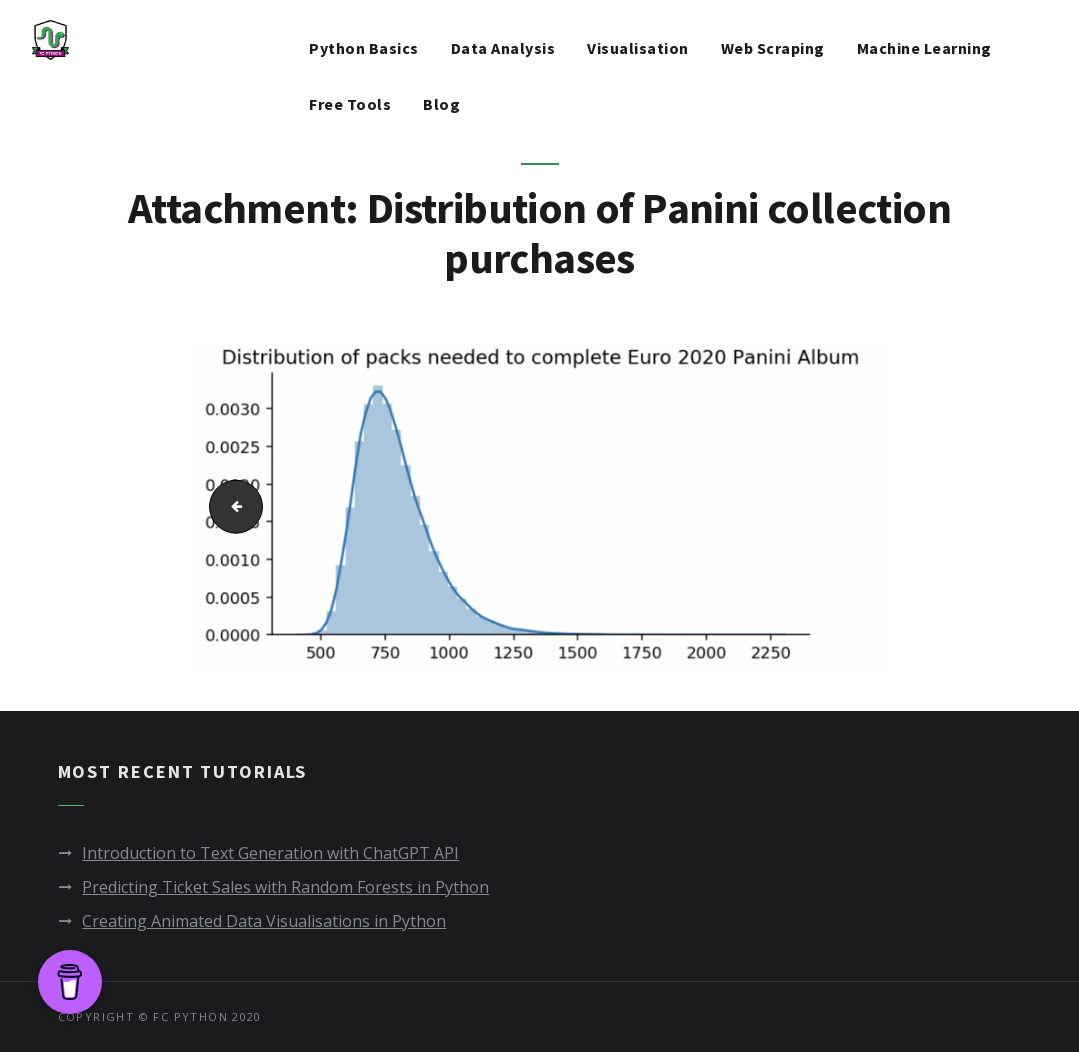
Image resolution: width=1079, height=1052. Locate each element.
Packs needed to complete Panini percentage (228, 507)
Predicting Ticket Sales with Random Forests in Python (285, 887)
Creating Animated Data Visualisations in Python (264, 921)
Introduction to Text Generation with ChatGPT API (270, 853)
